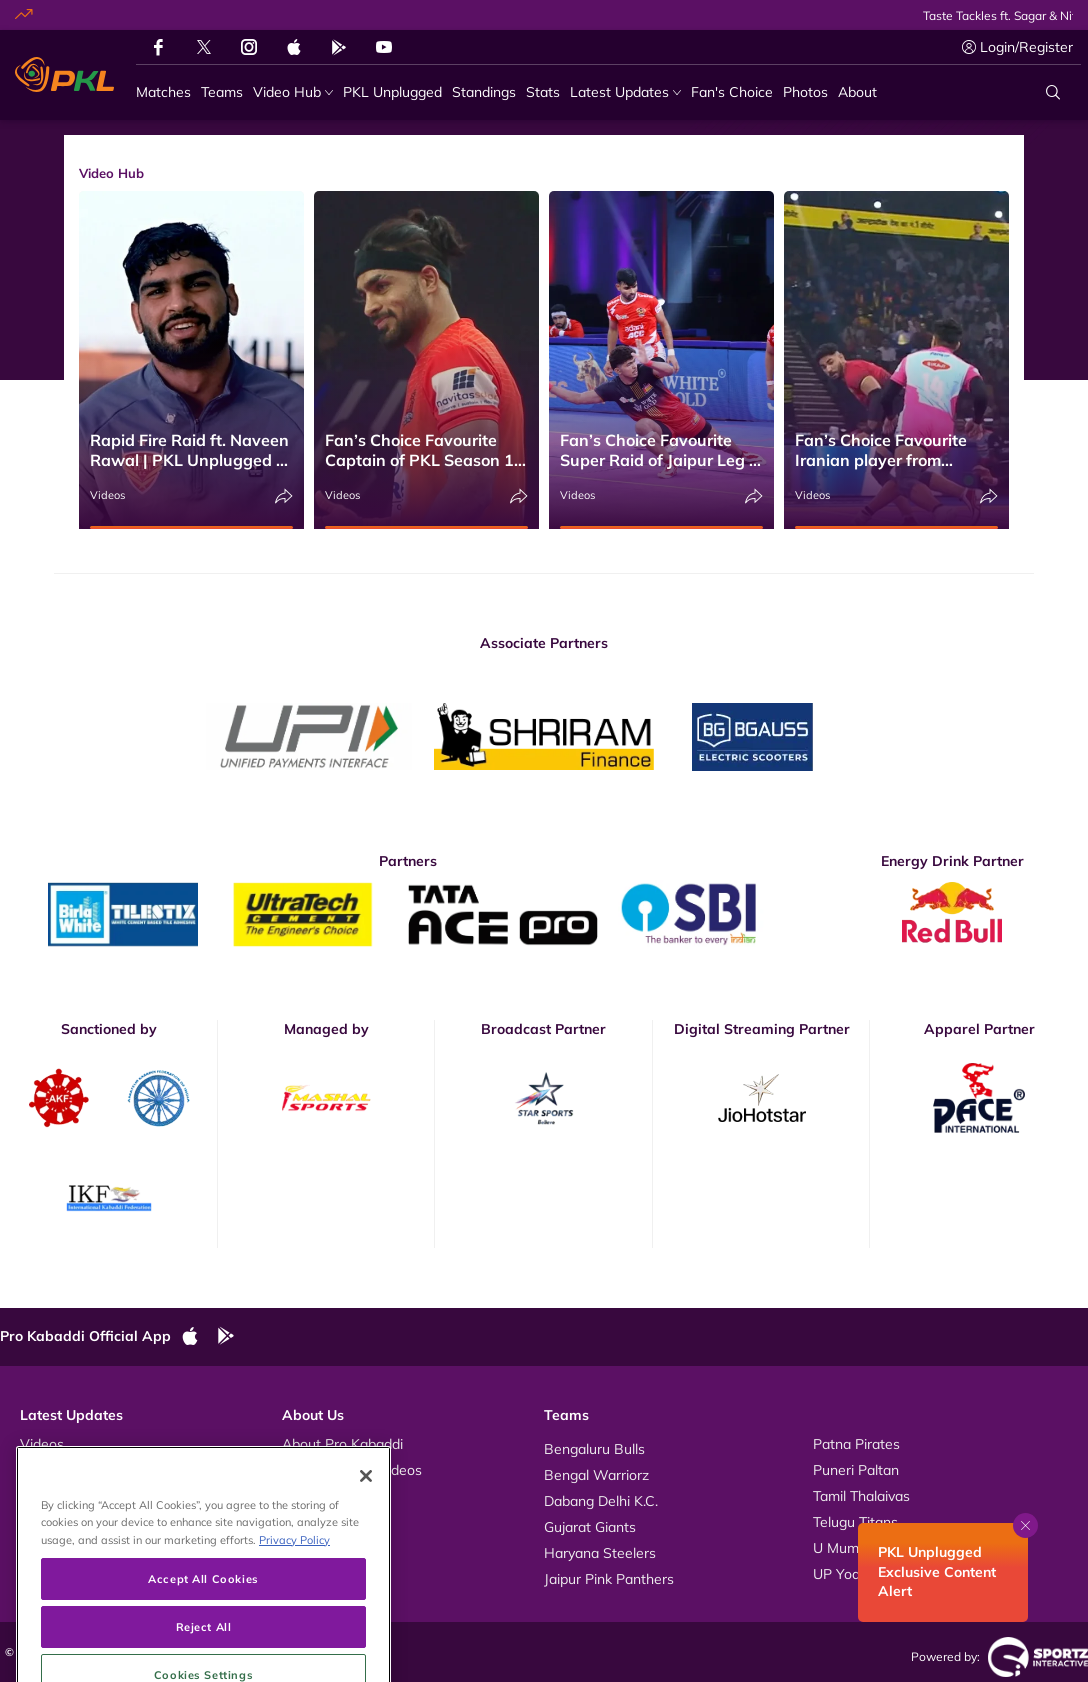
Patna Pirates (856, 1444)
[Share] (284, 496)
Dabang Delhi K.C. (601, 1501)
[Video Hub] (293, 92)
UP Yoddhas (852, 1574)
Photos (42, 1470)
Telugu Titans (855, 1522)
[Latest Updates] (625, 92)
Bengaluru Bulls (594, 1449)
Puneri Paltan (856, 1470)
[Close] (366, 1524)
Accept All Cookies (203, 1626)
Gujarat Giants (590, 1527)
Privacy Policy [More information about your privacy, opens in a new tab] (294, 1587)
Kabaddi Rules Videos (352, 1470)
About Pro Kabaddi (342, 1444)
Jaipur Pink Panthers (609, 1579)
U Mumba (844, 1548)
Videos (107, 495)
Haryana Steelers (600, 1553)
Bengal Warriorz (596, 1475)
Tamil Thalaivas (861, 1496)
